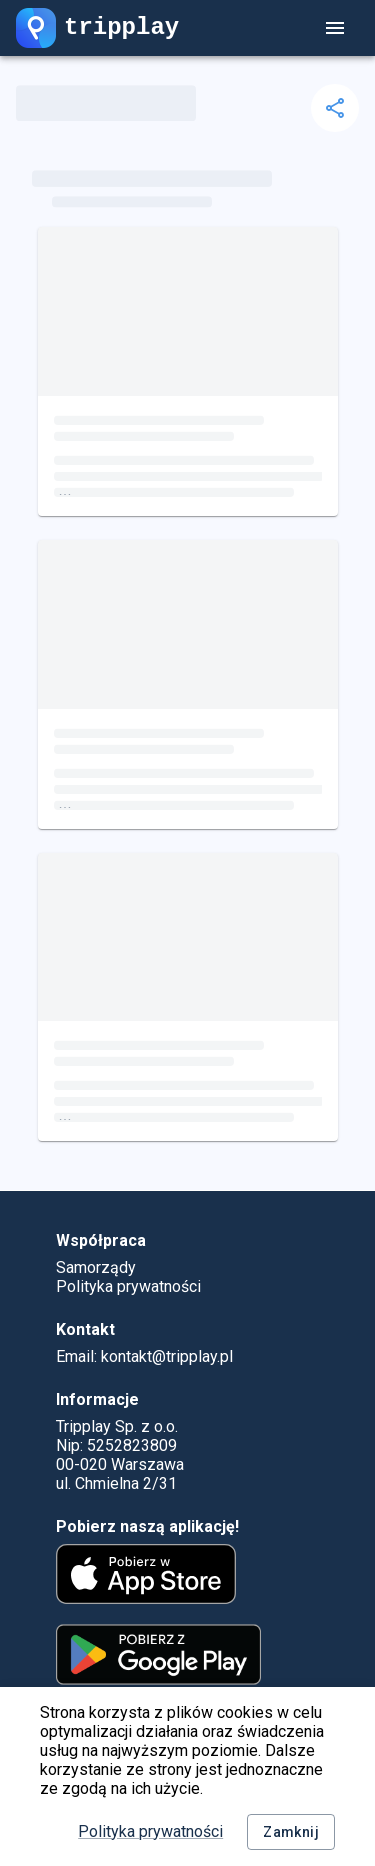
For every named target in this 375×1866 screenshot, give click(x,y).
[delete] (335, 108)
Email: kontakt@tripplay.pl (144, 1356)
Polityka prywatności (150, 1831)
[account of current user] (335, 28)
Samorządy (96, 1267)
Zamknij (291, 1832)
